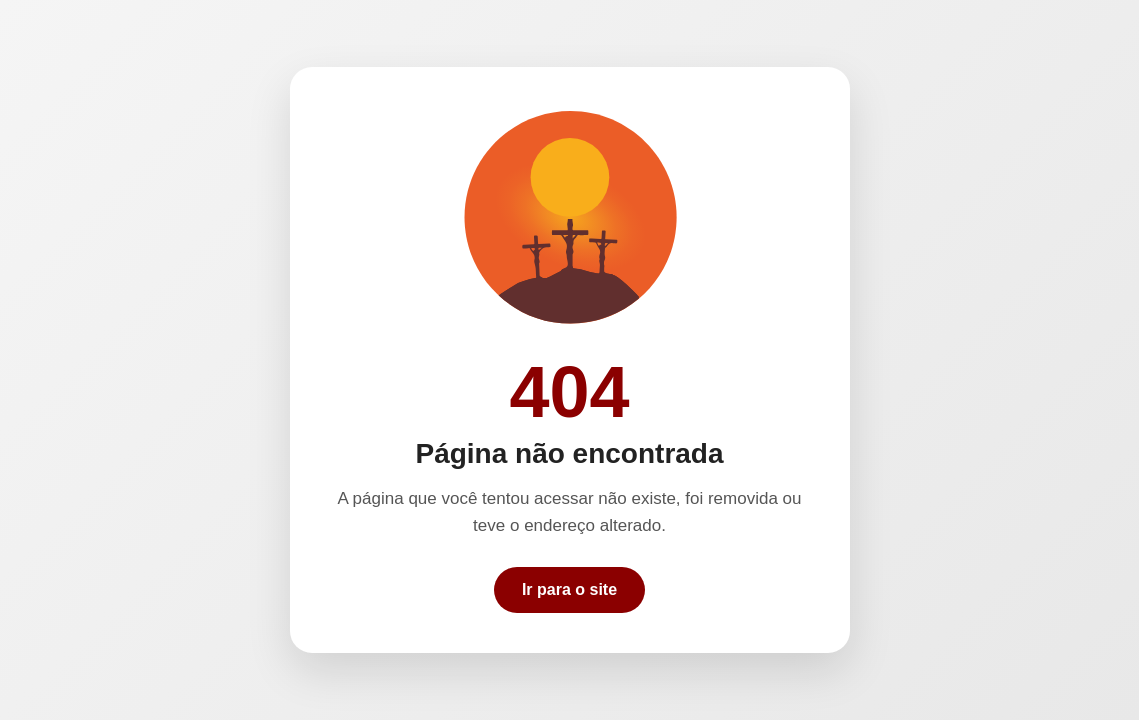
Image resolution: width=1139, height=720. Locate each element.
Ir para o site (569, 589)
